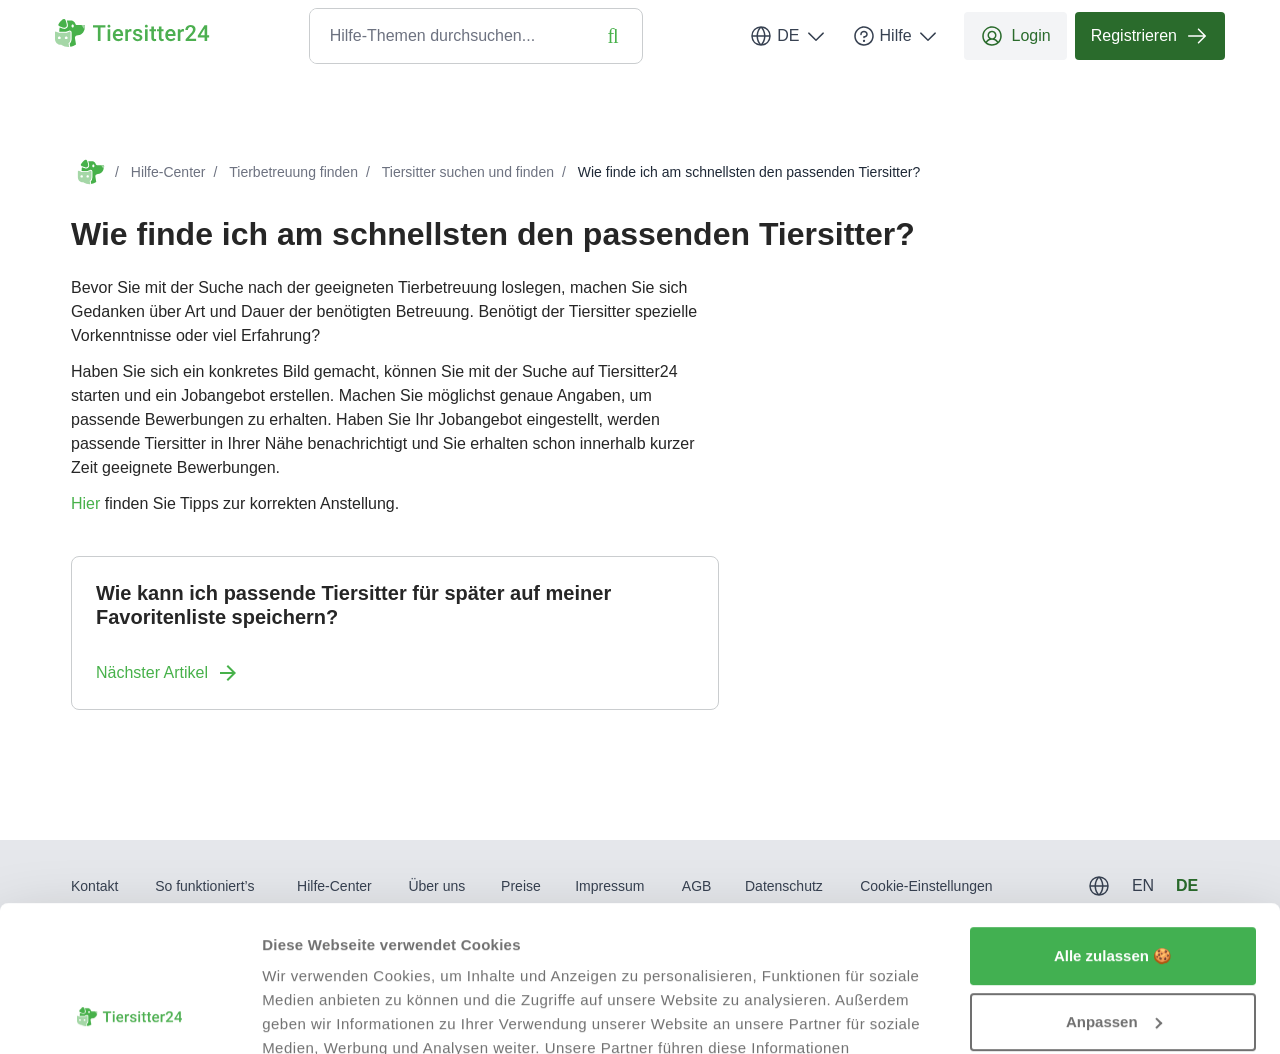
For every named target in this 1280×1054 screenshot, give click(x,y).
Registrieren (1150, 36)
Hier (85, 503)
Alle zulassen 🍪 (1113, 819)
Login (1015, 36)
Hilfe (896, 36)
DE (788, 36)
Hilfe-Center (168, 172)
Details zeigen (312, 1014)
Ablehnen (1113, 950)
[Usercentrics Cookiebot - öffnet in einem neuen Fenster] (129, 1015)
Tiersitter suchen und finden (468, 172)
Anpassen (1114, 884)
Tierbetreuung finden (293, 172)
